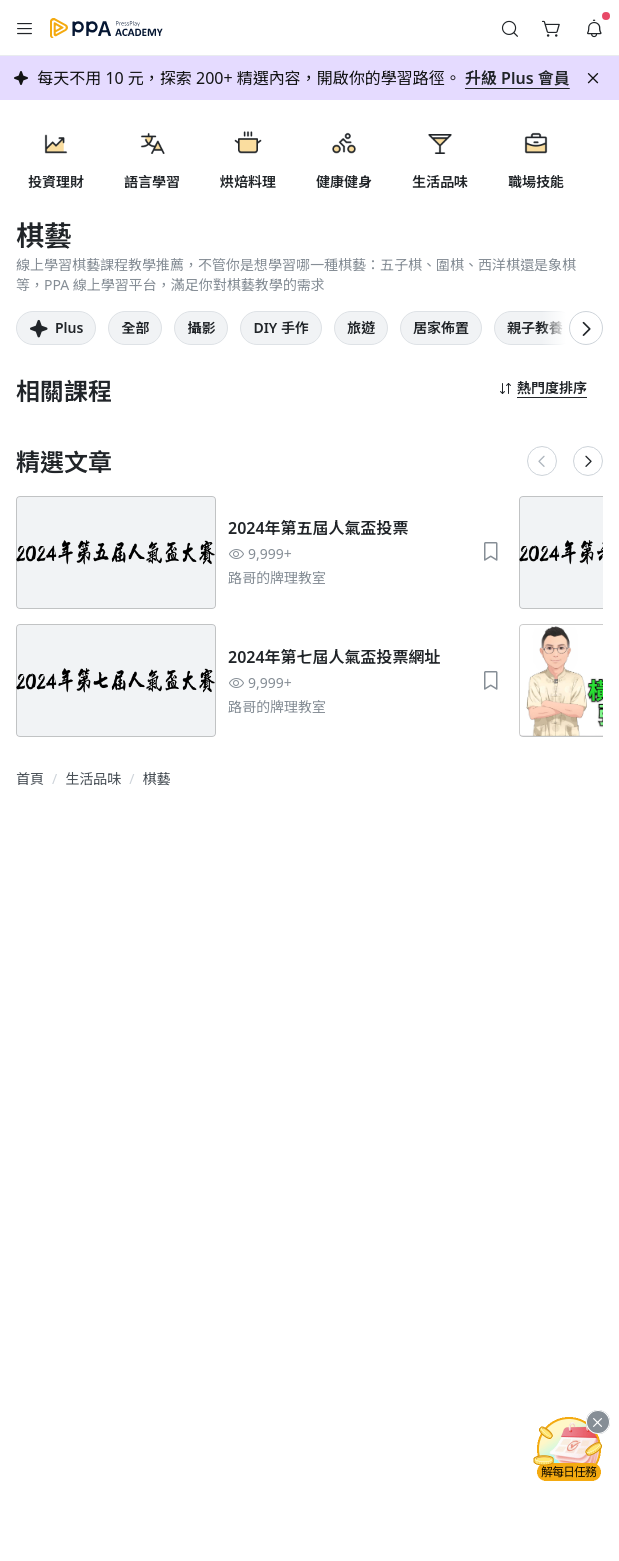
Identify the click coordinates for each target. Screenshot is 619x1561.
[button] (25, 28)
